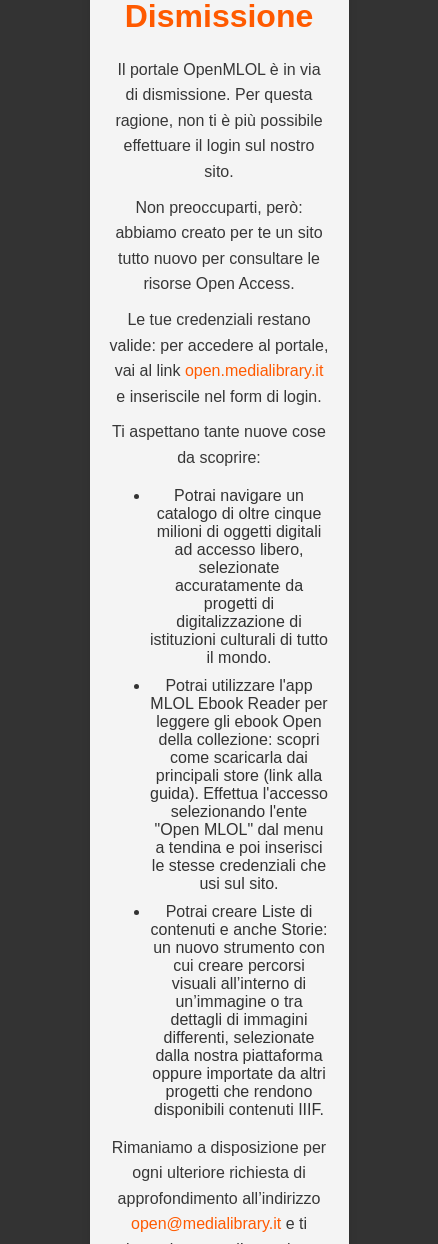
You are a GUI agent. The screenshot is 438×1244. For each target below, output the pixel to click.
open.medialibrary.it (254, 370)
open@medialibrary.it (206, 1223)
